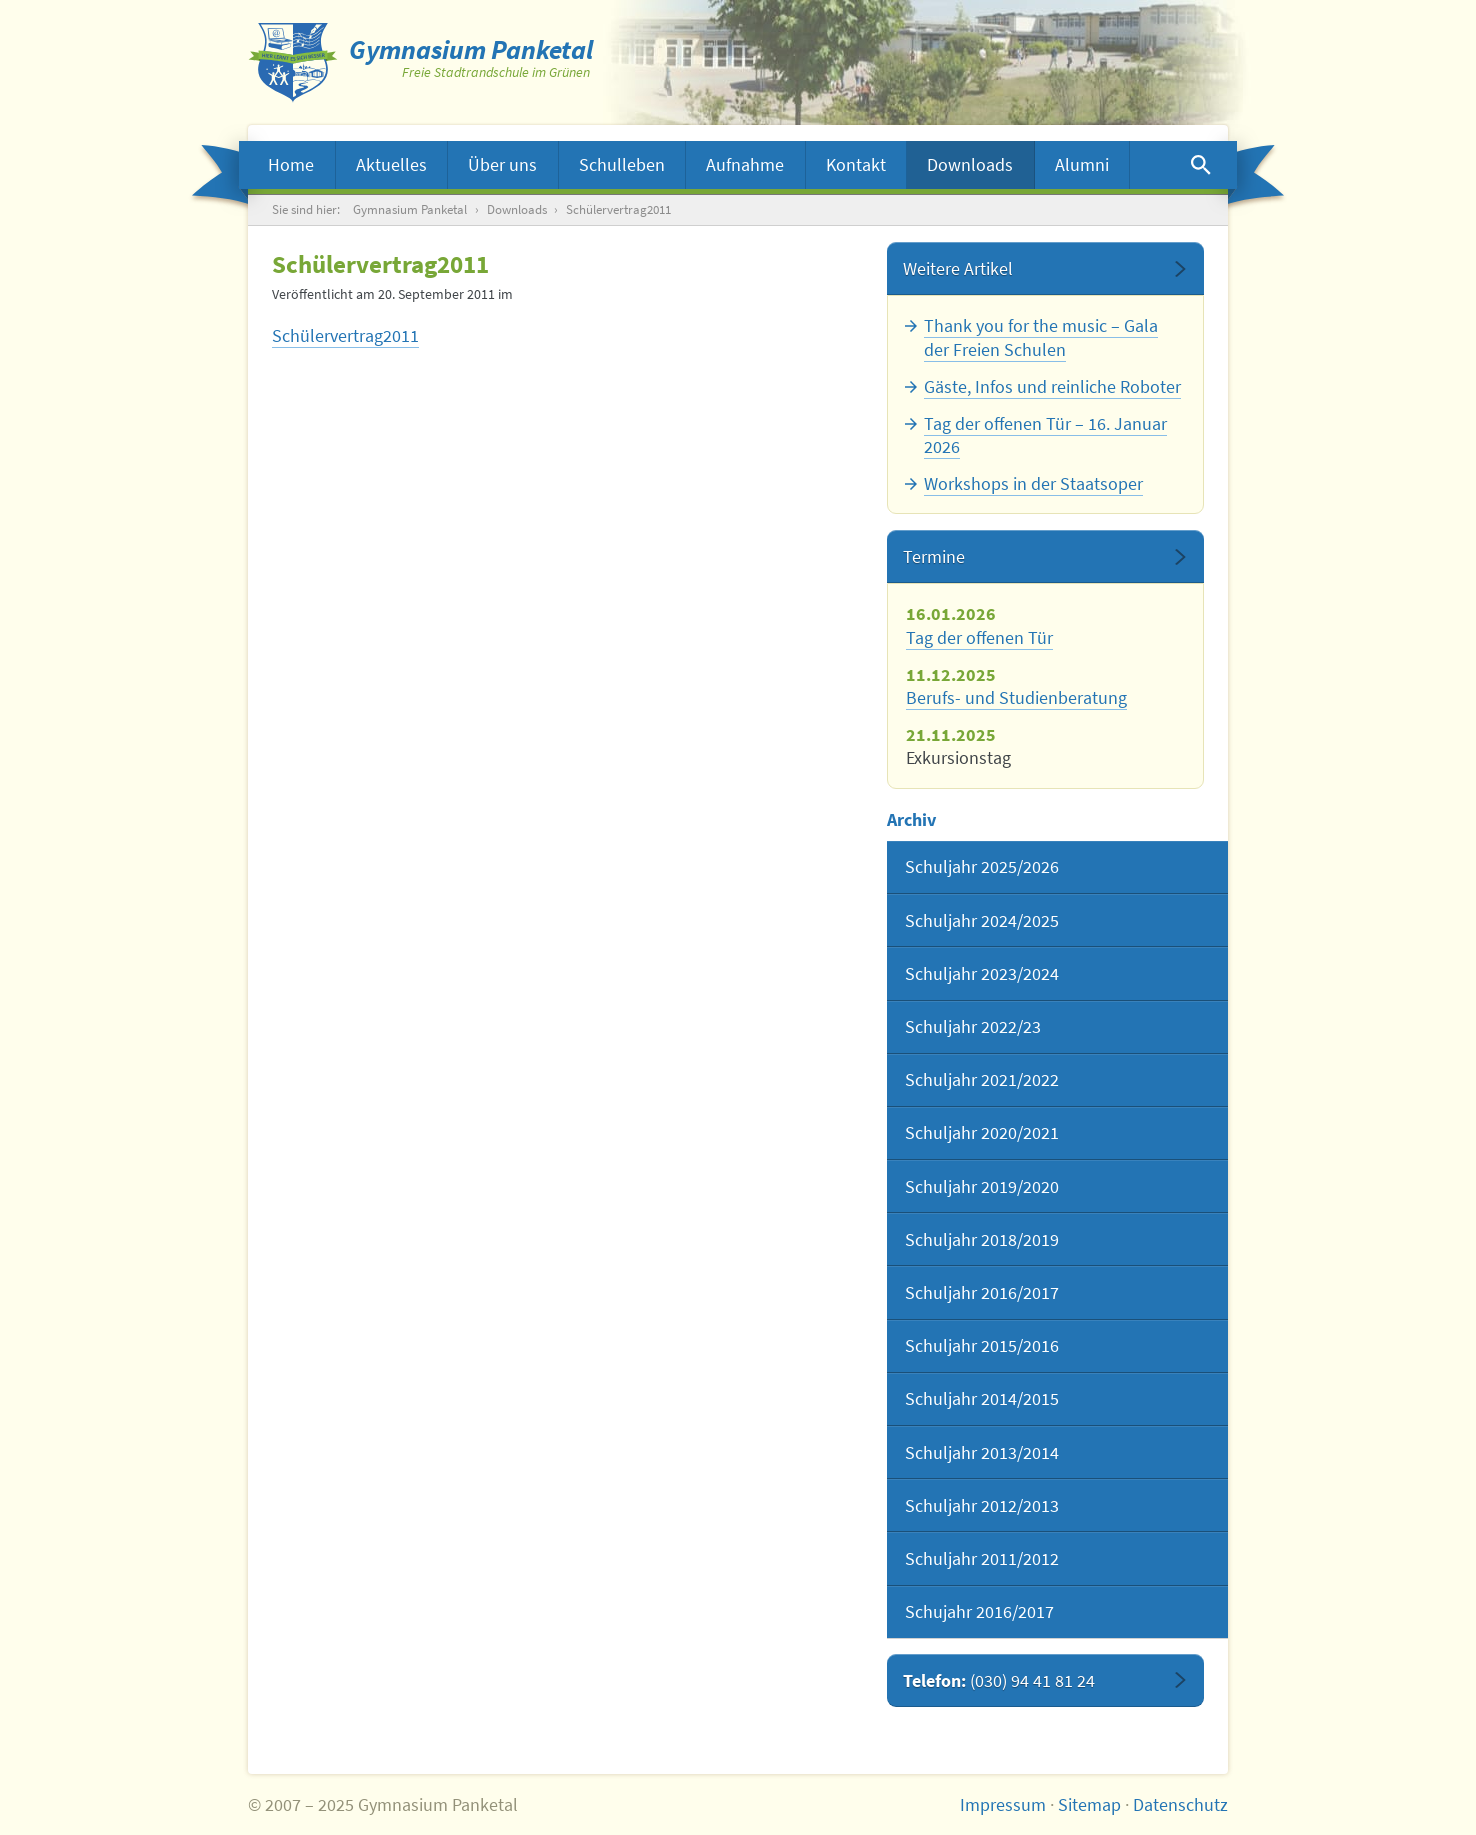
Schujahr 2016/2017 (979, 1611)
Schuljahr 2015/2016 (982, 1345)
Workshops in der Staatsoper (1033, 483)
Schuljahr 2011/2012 (982, 1558)
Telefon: (999, 1680)
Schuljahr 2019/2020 (982, 1186)
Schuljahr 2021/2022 (982, 1079)
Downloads (970, 164)
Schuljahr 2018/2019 (982, 1239)
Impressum (1003, 1804)
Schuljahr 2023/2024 (982, 973)
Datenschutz (1180, 1804)
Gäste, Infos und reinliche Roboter (1052, 386)
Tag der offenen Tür (979, 637)
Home (291, 164)
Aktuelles (391, 164)
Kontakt (856, 164)
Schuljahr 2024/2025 (982, 920)
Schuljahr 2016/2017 (982, 1292)
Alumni (1082, 164)
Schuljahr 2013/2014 (982, 1452)
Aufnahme (745, 164)
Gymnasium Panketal (410, 209)
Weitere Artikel (958, 268)
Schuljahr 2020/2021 (982, 1132)
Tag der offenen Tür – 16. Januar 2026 (1045, 435)
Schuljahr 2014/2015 (982, 1398)
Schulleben (622, 164)
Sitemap (1089, 1804)
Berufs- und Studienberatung (1016, 697)
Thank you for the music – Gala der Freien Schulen (1041, 337)
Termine (934, 556)
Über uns (502, 164)
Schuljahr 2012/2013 (982, 1505)
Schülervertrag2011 (345, 335)
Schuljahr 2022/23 (973, 1026)
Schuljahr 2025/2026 (982, 866)
